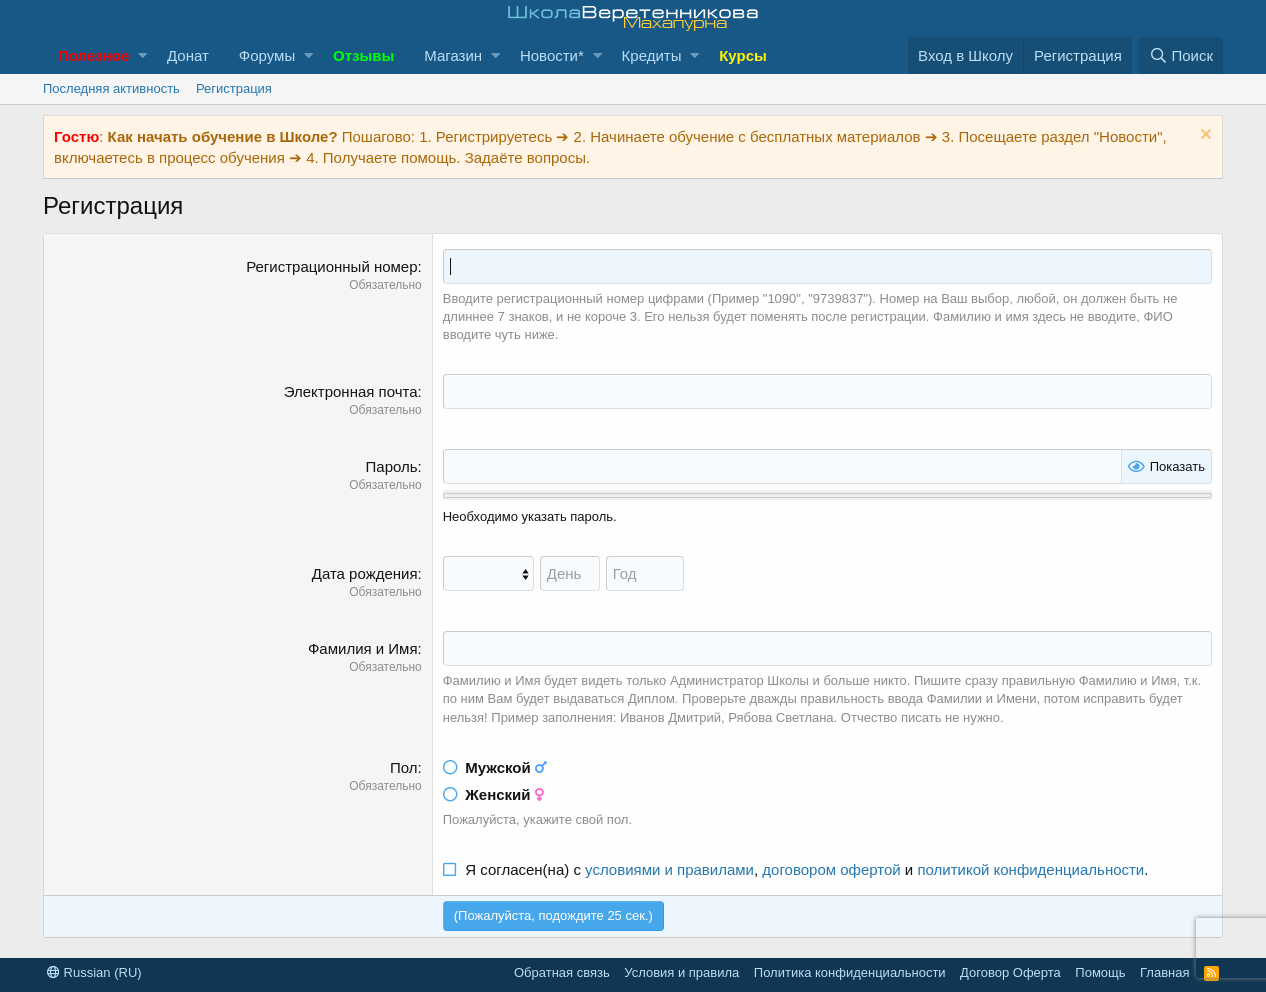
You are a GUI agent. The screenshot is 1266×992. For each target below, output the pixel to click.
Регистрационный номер (331, 266)
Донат (188, 55)
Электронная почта (351, 391)
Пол (404, 767)
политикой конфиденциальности (1030, 869)
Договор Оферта (1010, 972)
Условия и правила (681, 972)
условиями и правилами (669, 869)
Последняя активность (111, 88)
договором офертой (831, 869)
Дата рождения (365, 573)
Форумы (267, 55)
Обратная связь (562, 972)
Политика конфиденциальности (850, 972)
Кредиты (652, 55)
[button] (142, 55)
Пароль (392, 466)
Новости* (552, 55)
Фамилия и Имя (363, 648)
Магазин (453, 55)
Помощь (1100, 972)
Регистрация (234, 88)
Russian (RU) (94, 972)
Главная (1164, 972)
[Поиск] (1181, 55)
